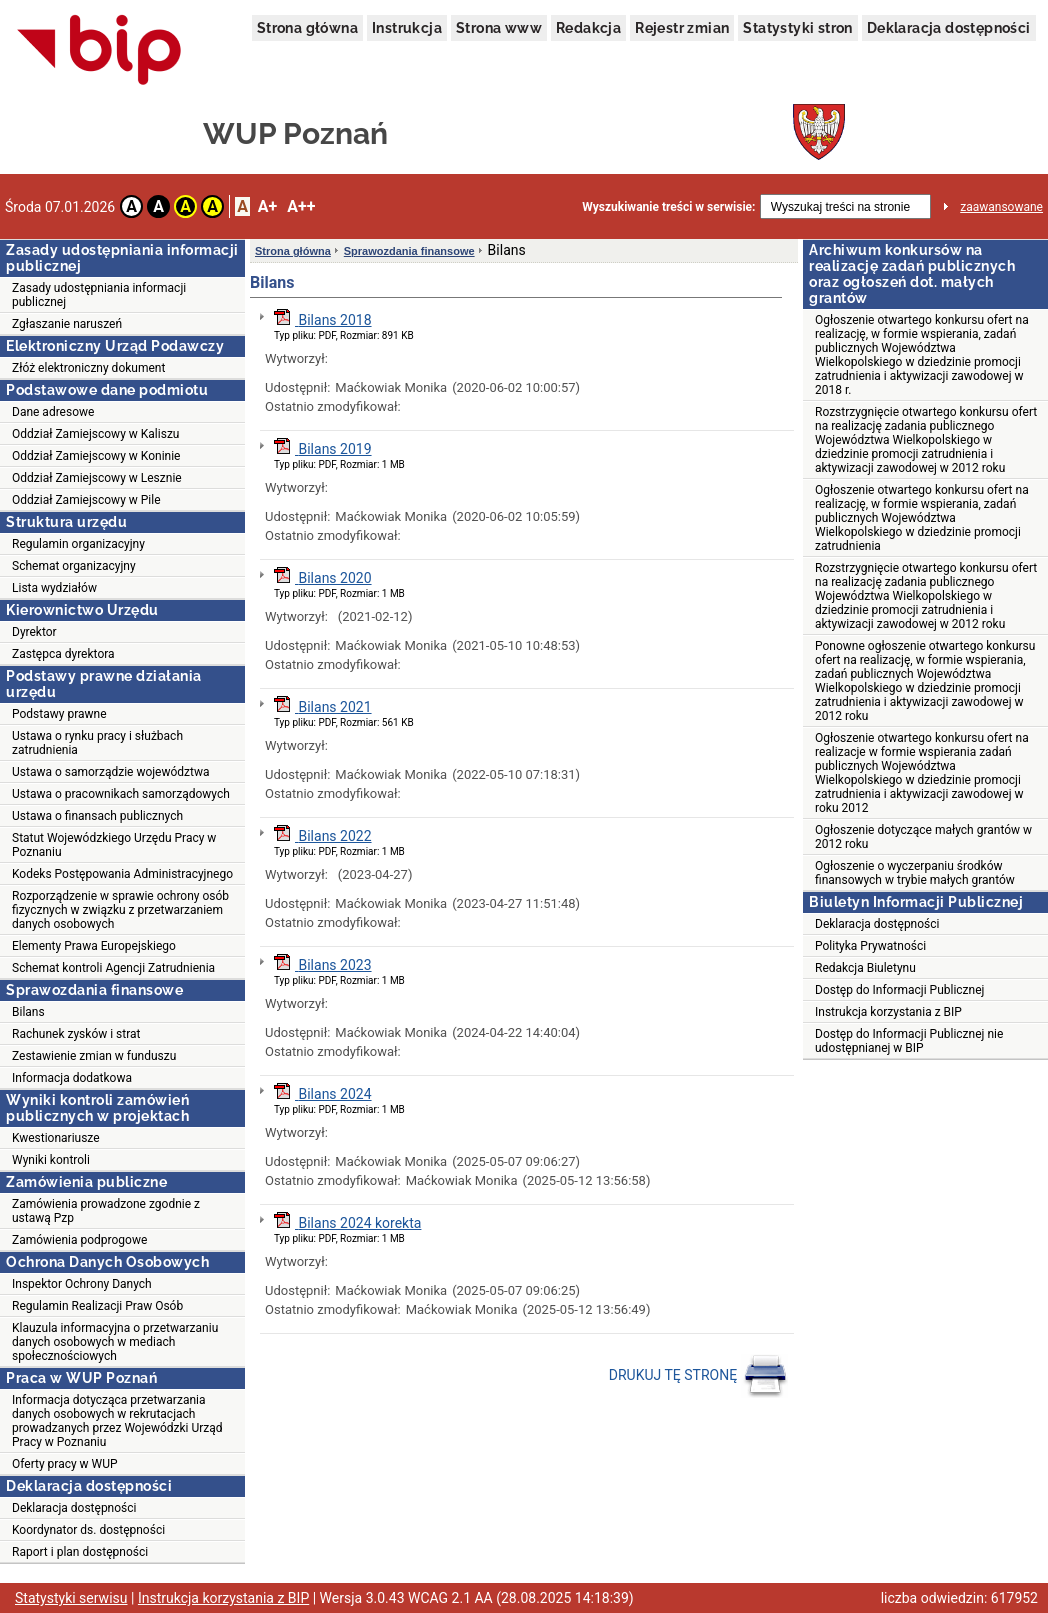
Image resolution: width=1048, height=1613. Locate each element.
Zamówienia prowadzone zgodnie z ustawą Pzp (106, 1211)
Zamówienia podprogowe (79, 1240)
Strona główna (307, 28)
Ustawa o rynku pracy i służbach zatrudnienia (97, 743)
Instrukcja (407, 28)
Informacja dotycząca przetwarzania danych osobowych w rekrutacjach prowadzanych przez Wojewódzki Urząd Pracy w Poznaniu (117, 1421)
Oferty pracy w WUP (65, 1464)
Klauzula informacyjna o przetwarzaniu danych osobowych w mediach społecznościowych (115, 1342)
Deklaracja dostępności (949, 28)
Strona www (499, 28)
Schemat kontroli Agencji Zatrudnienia (113, 968)
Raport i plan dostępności (80, 1552)
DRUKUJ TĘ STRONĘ (698, 1376)
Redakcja (588, 28)
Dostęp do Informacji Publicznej (899, 990)
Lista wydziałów (54, 588)
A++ (301, 206)
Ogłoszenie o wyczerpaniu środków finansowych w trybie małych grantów (915, 873)
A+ (267, 206)
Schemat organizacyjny (74, 566)
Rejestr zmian (682, 28)
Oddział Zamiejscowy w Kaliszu (95, 434)
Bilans (28, 1012)
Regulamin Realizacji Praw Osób (97, 1306)
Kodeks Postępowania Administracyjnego (122, 874)
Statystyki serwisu (71, 1598)
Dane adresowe (53, 412)
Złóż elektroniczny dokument (88, 368)
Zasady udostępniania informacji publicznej (99, 295)
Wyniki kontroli (51, 1160)
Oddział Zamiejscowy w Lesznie (97, 478)
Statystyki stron (797, 28)
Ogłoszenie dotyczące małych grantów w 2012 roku (923, 837)
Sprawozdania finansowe (409, 251)
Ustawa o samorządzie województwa (111, 772)
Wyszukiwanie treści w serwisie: (668, 207)
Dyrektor (34, 632)
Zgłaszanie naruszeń (67, 324)
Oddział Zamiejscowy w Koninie (96, 456)
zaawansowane (1001, 207)
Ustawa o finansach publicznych (97, 816)
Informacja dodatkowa (72, 1078)
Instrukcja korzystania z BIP (888, 1012)
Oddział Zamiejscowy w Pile (86, 500)
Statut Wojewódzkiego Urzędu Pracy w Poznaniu (114, 845)
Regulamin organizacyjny (78, 544)
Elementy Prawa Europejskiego (94, 946)
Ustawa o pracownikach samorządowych (121, 794)
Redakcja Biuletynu (865, 968)
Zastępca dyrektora (63, 654)
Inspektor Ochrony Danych (82, 1284)
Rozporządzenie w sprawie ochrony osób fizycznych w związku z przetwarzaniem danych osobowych (120, 910)
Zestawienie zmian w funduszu (94, 1056)
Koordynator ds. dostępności (88, 1530)
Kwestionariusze (56, 1138)
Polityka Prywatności (870, 946)
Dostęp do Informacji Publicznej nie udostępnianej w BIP (909, 1041)
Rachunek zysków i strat (76, 1034)
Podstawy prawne (59, 714)
